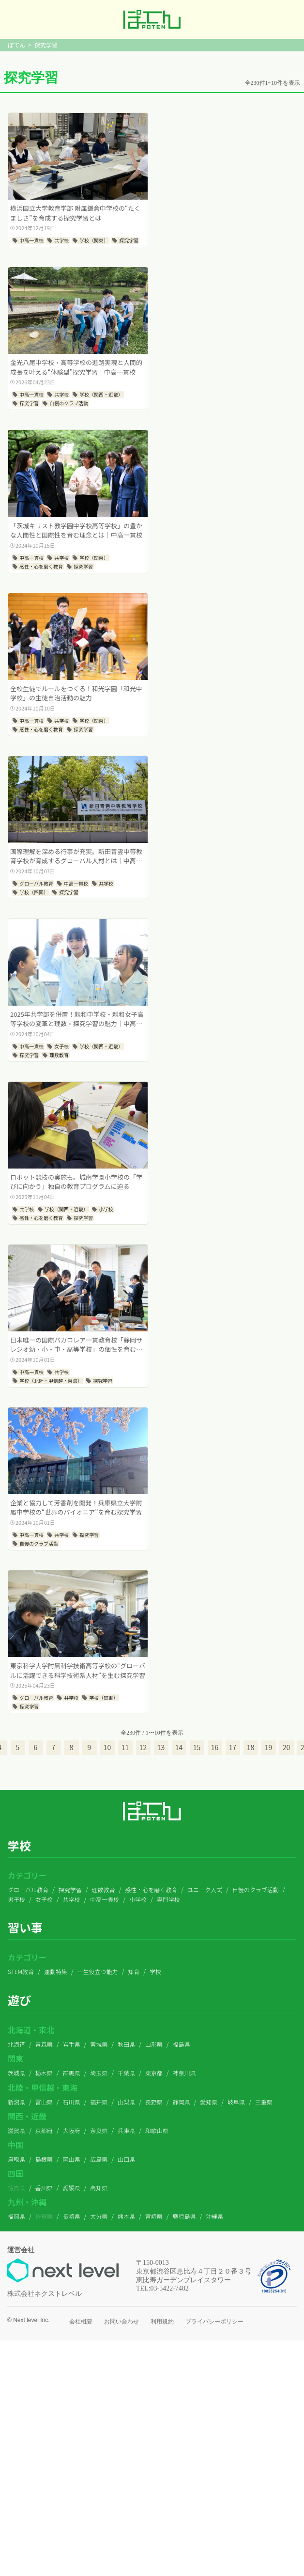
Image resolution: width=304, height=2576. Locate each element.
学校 (155, 1971)
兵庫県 (126, 2130)
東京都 (154, 2073)
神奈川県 (184, 2073)
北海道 (16, 2044)
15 (197, 1747)
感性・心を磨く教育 (151, 1889)
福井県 (98, 2102)
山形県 (154, 2044)
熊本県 (126, 2216)
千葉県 (126, 2073)
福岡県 (16, 2216)
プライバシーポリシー (214, 2321)
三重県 (264, 2102)
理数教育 (103, 1889)
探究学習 (70, 1889)
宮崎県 (154, 2216)
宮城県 (98, 2044)
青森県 (44, 2044)
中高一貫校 (104, 1899)
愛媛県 (71, 2187)
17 (233, 1747)
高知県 (98, 2187)
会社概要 (80, 2321)
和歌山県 (156, 2130)
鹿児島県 (184, 2216)
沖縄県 (214, 2216)
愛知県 (208, 2102)
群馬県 (71, 2073)
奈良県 (98, 2130)
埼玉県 (98, 2073)
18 (251, 1747)
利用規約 (162, 2321)
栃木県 (44, 2073)
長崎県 (71, 2216)
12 (143, 1747)
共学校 (71, 1899)
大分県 (98, 2216)
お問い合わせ (121, 2321)
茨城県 (16, 2073)
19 (269, 1747)
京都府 (44, 2130)
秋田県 (126, 2044)
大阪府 (71, 2130)
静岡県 (181, 2102)
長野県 (154, 2102)
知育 (133, 1971)
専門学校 (168, 1899)
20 (286, 1747)
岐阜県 (236, 2102)
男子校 (16, 1899)
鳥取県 (16, 2159)
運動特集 (55, 1971)
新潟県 (16, 2102)
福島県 (181, 2044)
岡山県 (71, 2159)
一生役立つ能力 (97, 1971)
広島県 (98, 2159)
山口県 (126, 2159)
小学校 (138, 1899)
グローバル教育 (28, 1889)
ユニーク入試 (204, 1889)
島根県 (44, 2159)
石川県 (71, 2102)
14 (179, 1747)
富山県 (44, 2102)
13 (161, 1747)
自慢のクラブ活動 (255, 1889)
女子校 (44, 1899)
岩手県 (71, 2044)
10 (107, 1747)
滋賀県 (16, 2130)
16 (215, 1747)
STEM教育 (21, 1971)
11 (125, 1747)
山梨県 (126, 2102)
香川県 (44, 2187)
